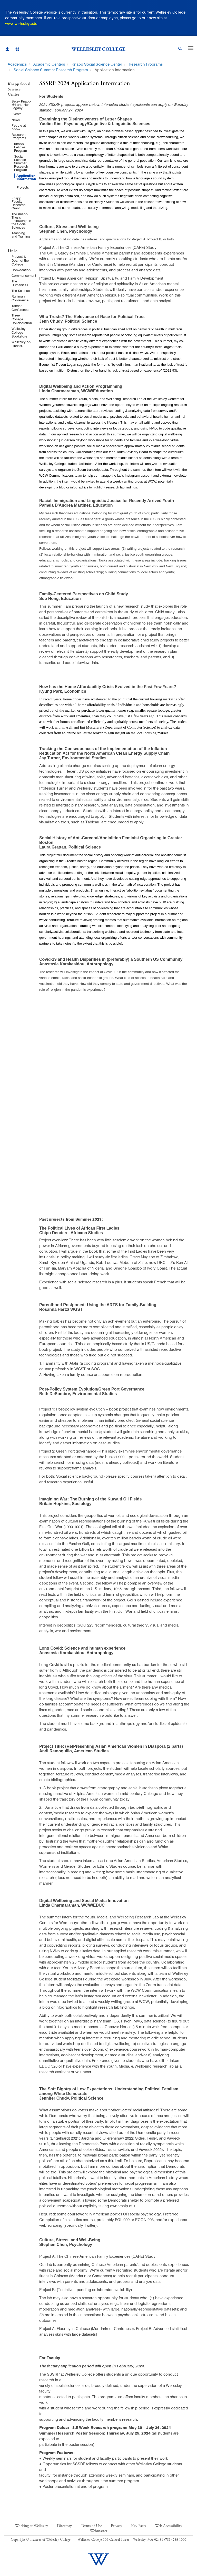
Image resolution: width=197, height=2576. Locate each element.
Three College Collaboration (22, 319)
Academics (17, 64)
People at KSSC (19, 127)
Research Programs (146, 64)
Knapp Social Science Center (97, 64)
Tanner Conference (20, 308)
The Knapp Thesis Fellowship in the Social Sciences (21, 220)
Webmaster (98, 2531)
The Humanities (20, 283)
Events (16, 114)
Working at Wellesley (31, 2526)
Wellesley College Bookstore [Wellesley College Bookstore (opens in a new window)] (19, 332)
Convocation (21, 270)
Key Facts (138, 2526)
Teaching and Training (21, 234)
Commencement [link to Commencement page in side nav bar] (24, 275)
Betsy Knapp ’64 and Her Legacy (21, 104)
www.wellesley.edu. (21, 23)
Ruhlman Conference (20, 298)
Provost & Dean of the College (20, 260)
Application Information (26, 177)
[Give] (14, 50)
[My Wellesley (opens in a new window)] (7, 50)
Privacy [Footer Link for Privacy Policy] (116, 2526)
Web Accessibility (168, 2526)
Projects (23, 187)
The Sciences (21, 291)
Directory (64, 2526)
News (15, 120)
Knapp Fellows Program (20, 147)
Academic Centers (49, 64)
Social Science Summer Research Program (51, 69)
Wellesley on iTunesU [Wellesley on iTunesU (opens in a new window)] (21, 344)
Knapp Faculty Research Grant (18, 203)
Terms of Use (91, 2526)
